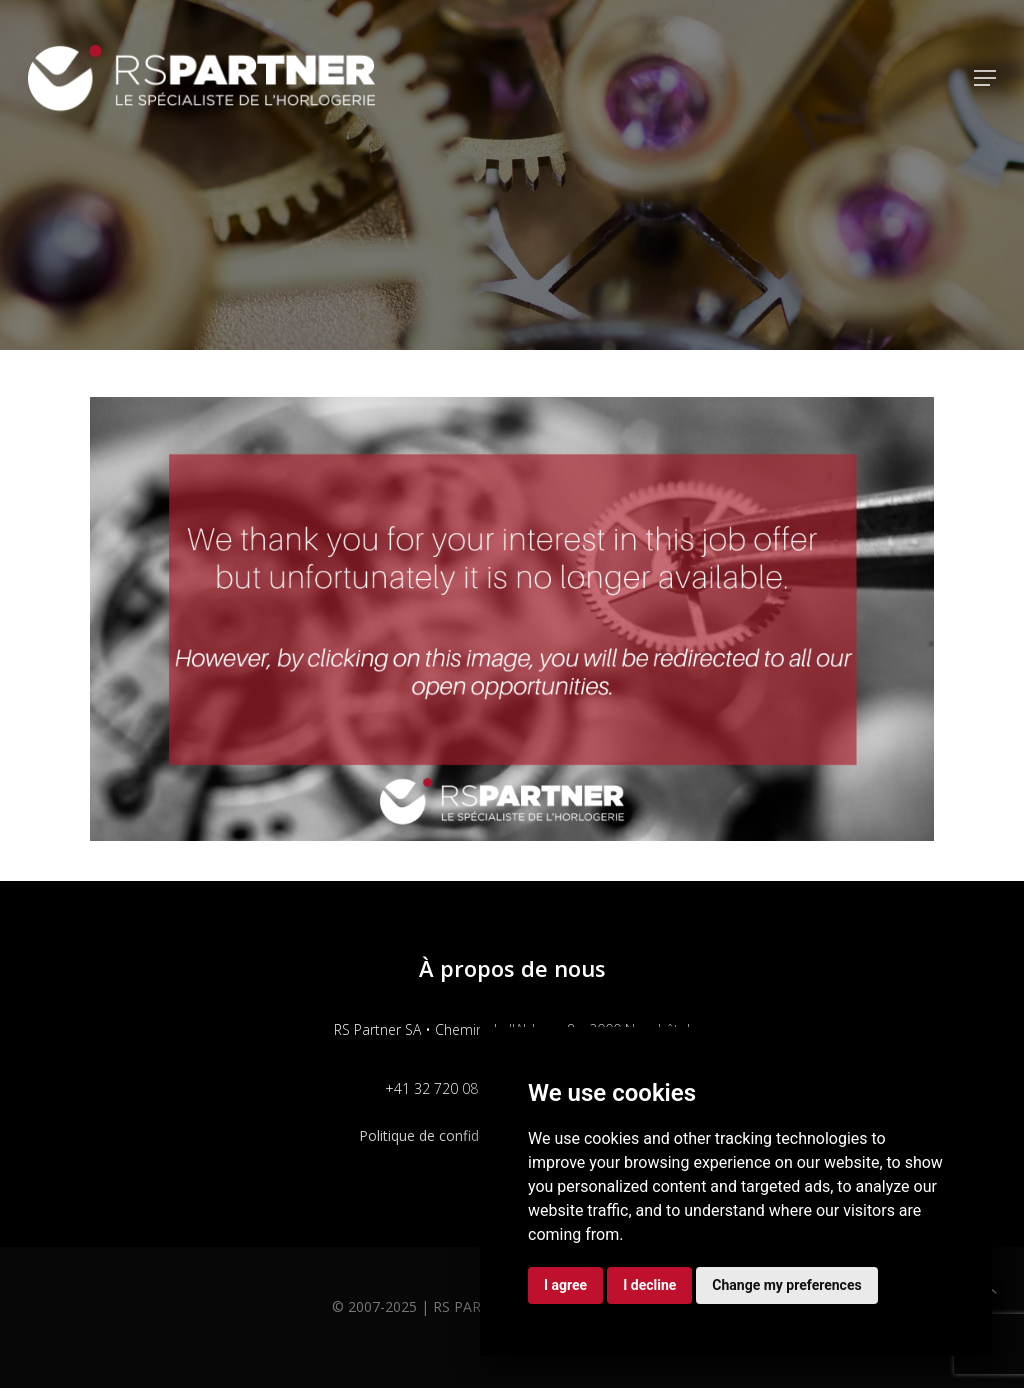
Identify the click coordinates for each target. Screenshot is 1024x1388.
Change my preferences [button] (786, 1285)
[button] (985, 78)
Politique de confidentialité (444, 1135)
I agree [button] (565, 1285)
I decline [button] (649, 1285)
